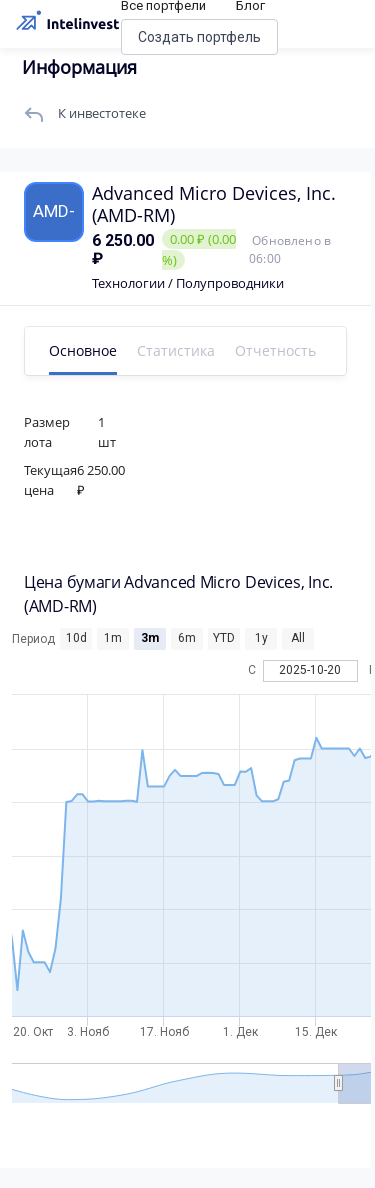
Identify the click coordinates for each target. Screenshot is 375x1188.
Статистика (176, 350)
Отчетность (275, 350)
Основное (83, 350)
